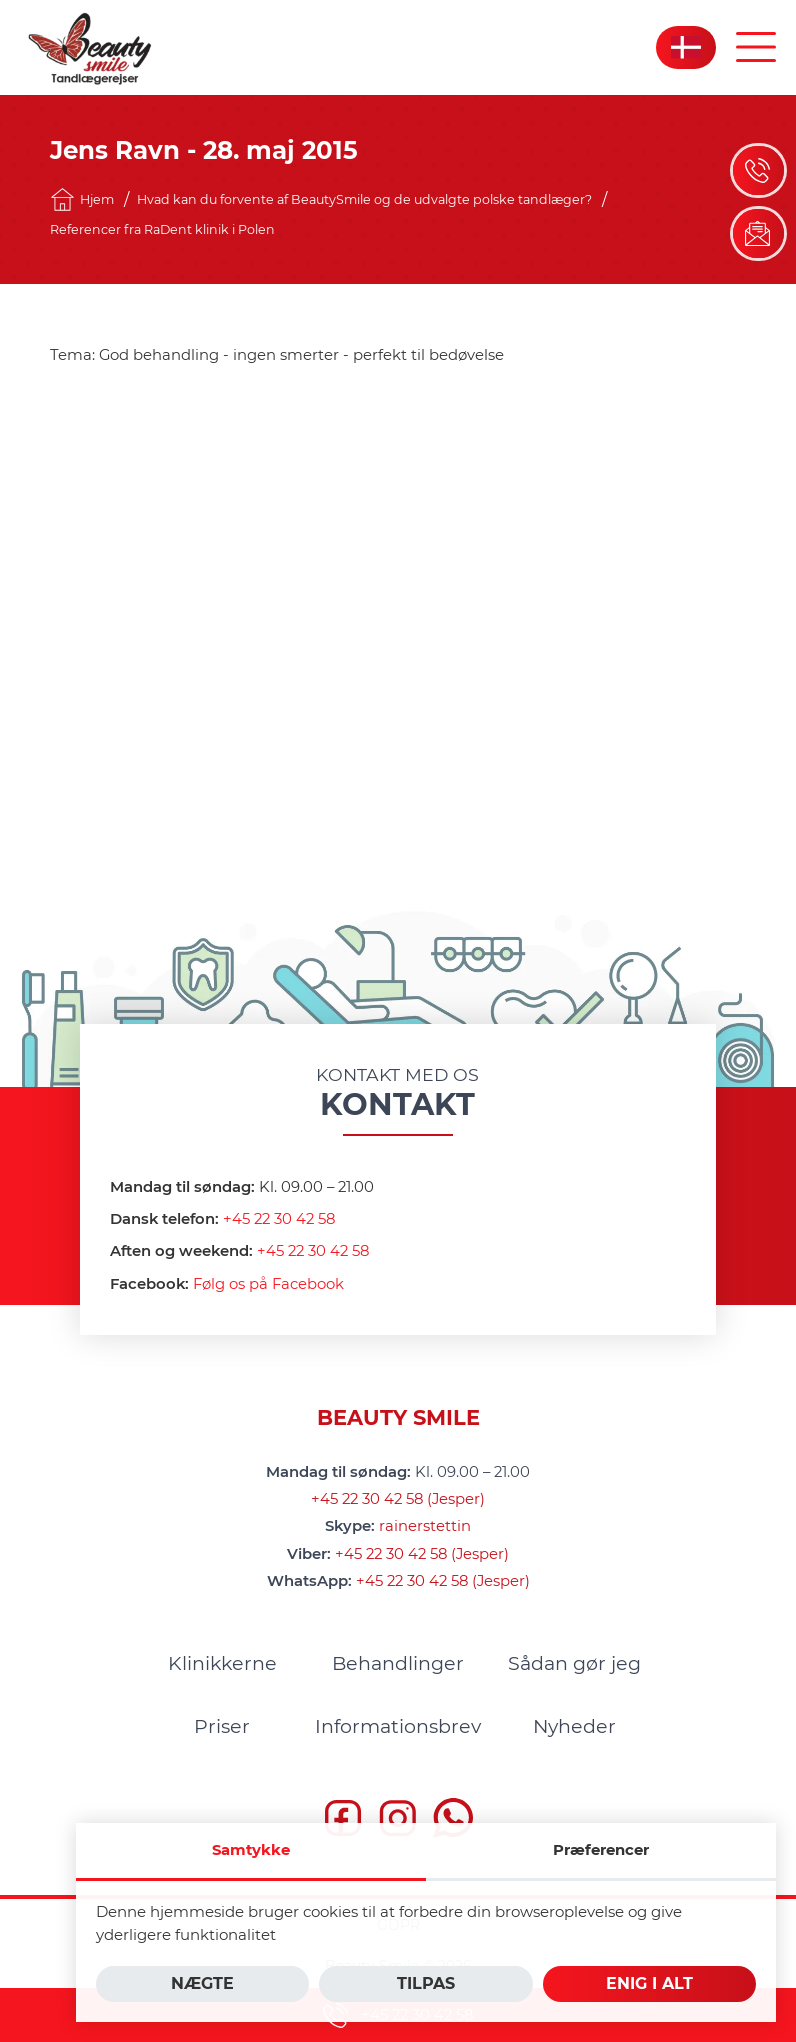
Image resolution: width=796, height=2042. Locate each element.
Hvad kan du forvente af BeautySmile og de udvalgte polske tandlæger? (364, 199)
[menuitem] (221, 1662)
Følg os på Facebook (268, 1282)
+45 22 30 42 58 (279, 1217)
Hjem (82, 199)
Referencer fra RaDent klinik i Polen (162, 229)
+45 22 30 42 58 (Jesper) (398, 1497)
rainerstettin (425, 1524)
